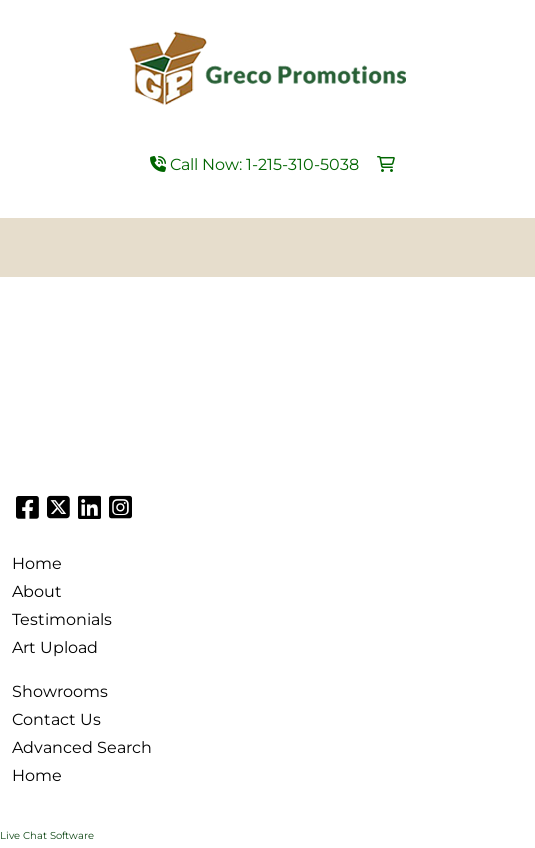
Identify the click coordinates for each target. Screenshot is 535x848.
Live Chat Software (47, 835)
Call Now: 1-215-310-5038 (254, 164)
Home (37, 563)
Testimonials (62, 619)
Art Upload (55, 647)
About (37, 591)
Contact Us (56, 719)
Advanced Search (82, 747)
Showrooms (60, 691)
